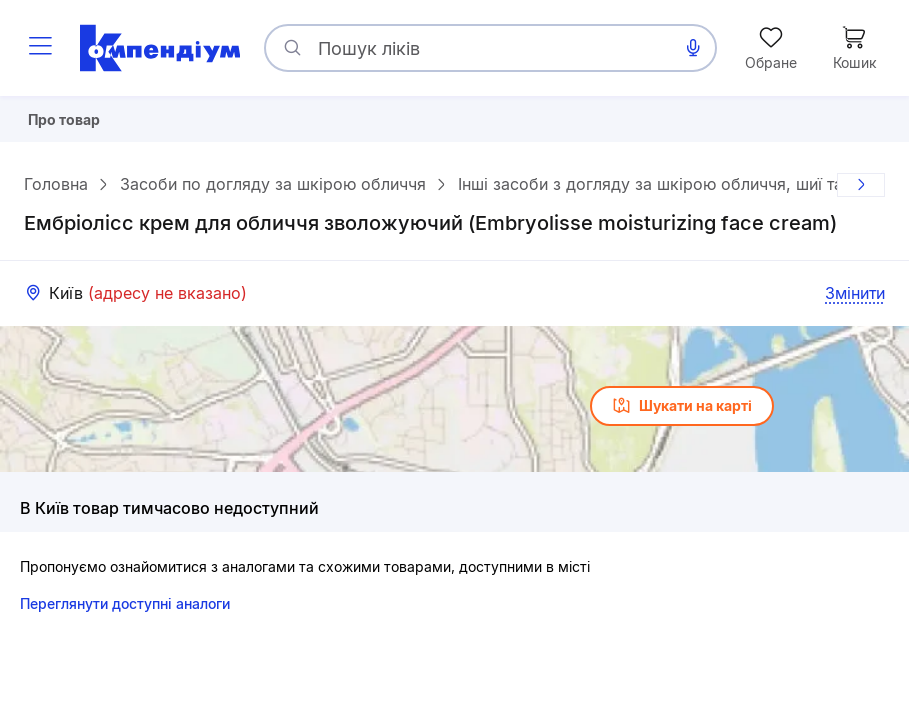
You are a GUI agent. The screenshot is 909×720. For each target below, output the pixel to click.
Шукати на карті (682, 414)
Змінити (855, 301)
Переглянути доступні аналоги (125, 611)
